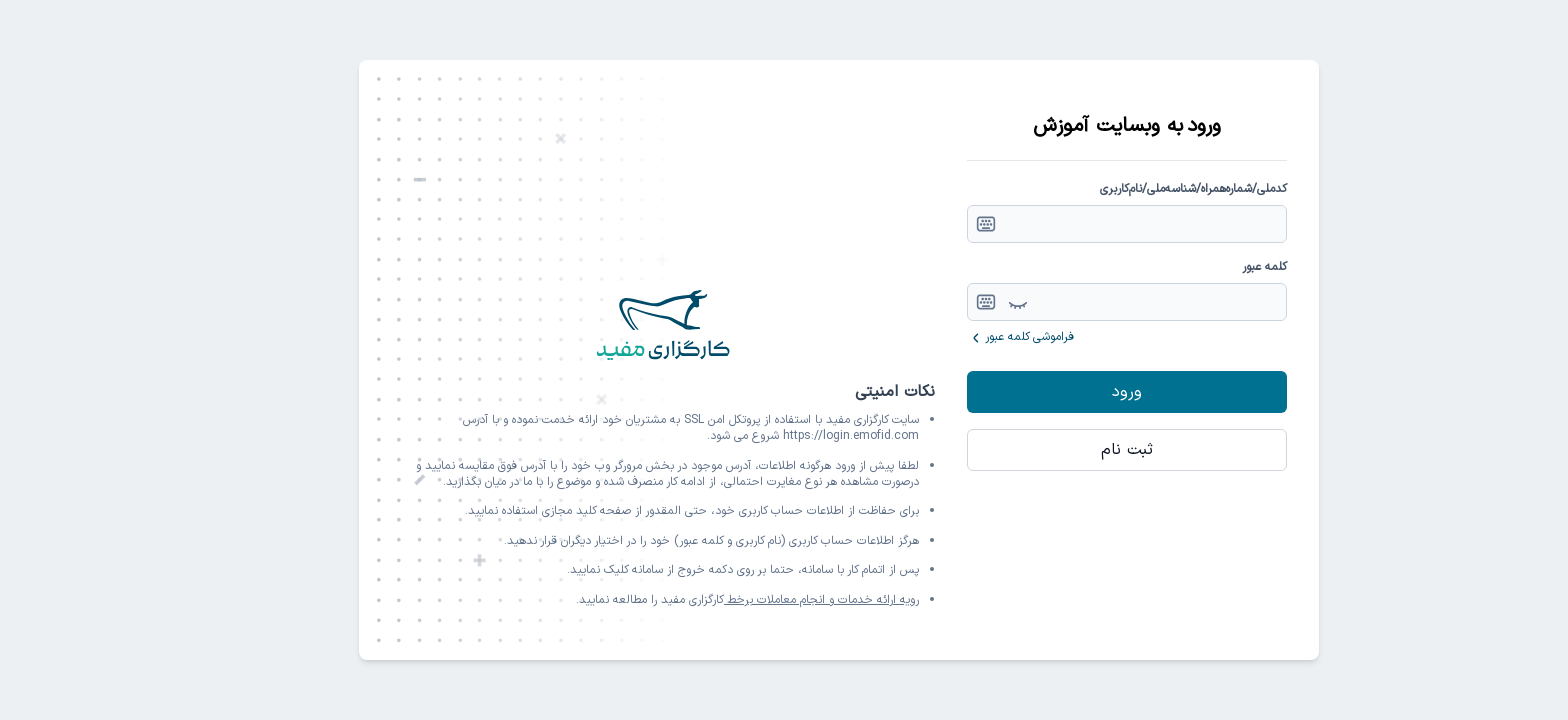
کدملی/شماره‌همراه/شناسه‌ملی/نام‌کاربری (1138, 189)
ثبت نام (1072, 450)
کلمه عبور (1209, 267)
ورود (1072, 392)
